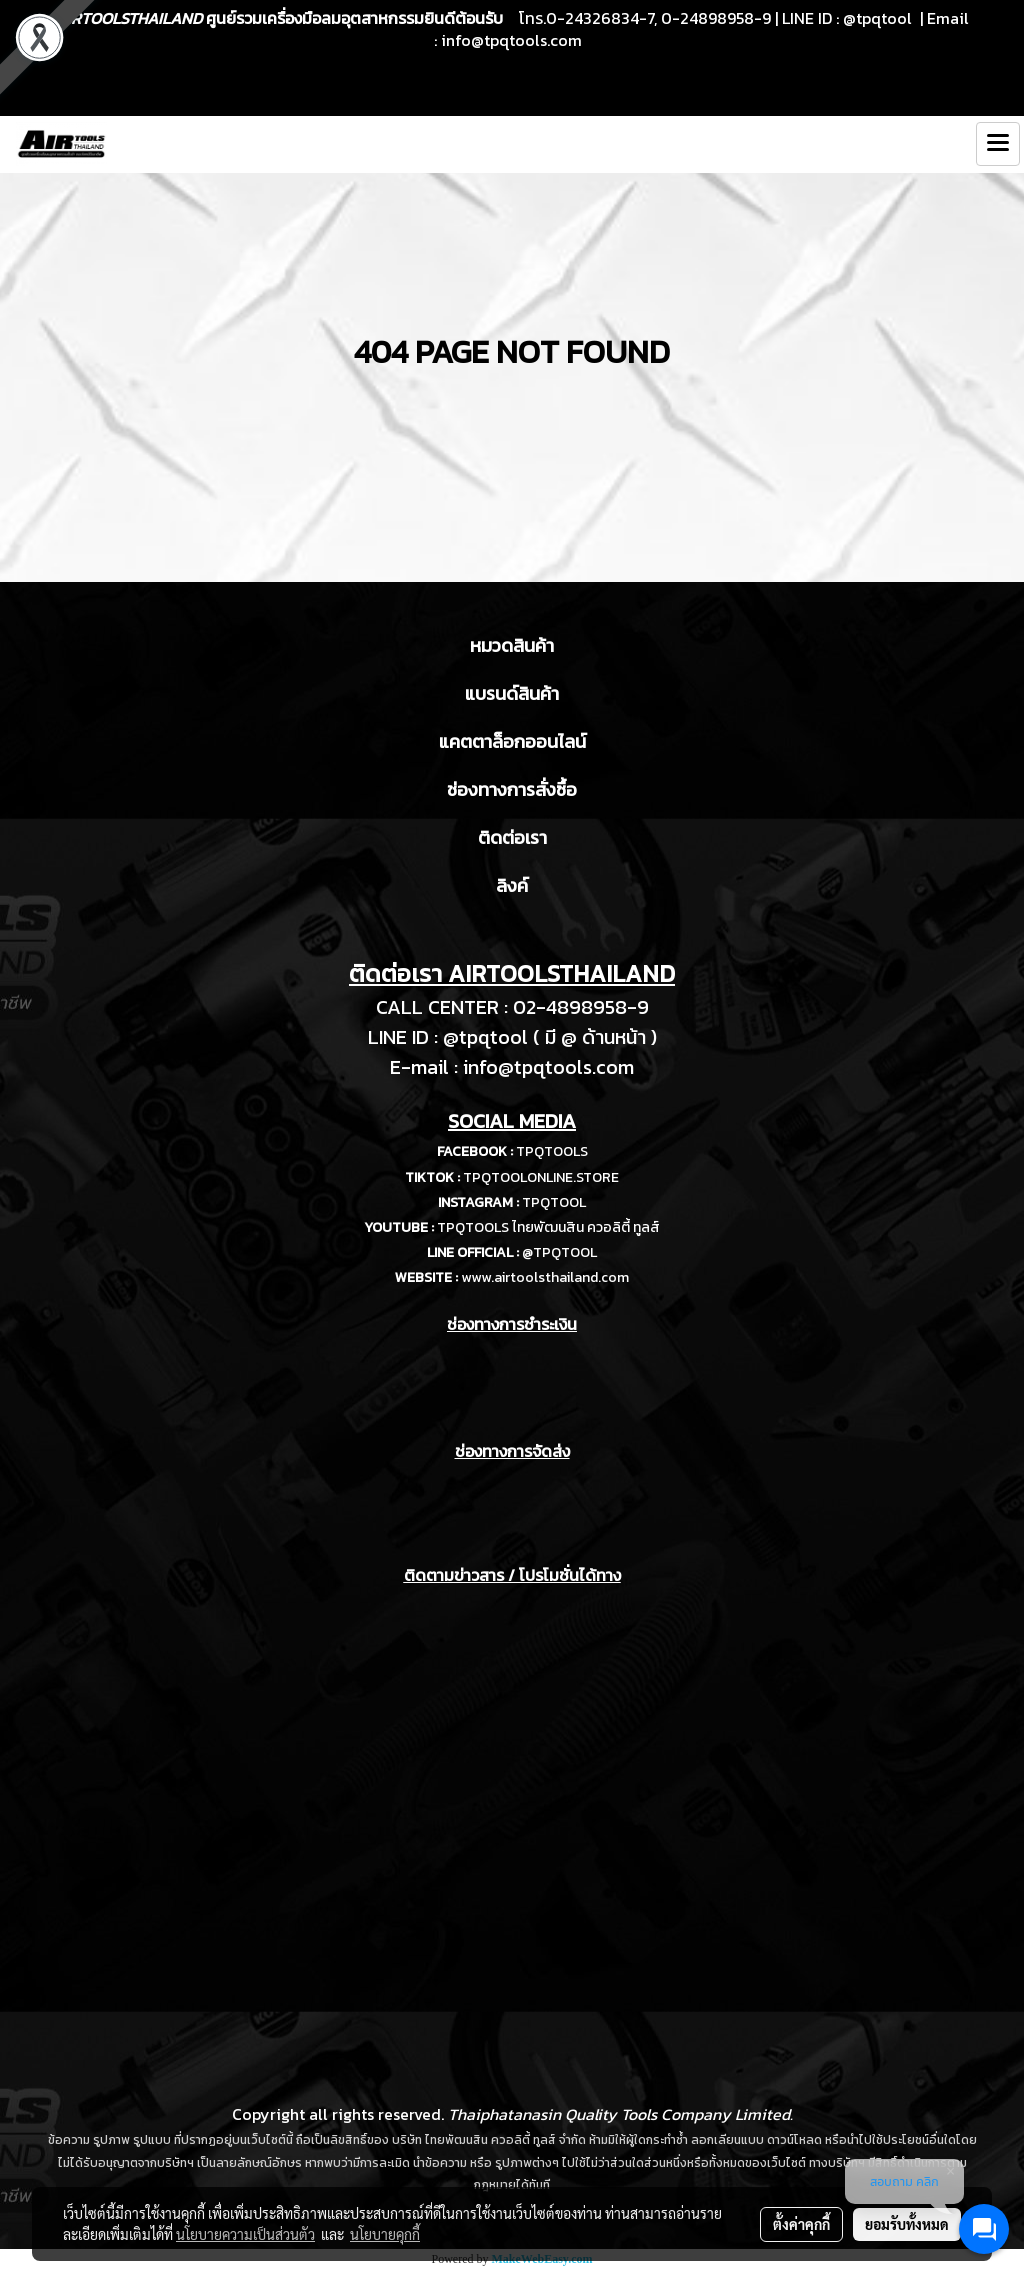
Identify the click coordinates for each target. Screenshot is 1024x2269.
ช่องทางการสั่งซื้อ (512, 789)
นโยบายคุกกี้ (385, 2234)
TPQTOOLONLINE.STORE (541, 1177)
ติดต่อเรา (512, 837)
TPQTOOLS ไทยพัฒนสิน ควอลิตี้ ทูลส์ (548, 1227)
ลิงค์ (512, 885)
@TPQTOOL (559, 1252)
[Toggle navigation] (998, 144)
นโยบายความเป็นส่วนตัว (245, 2234)
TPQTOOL (554, 1202)
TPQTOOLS (552, 1151)
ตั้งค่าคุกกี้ (801, 2224)
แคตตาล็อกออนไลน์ (512, 741)
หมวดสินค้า (512, 645)
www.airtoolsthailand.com (545, 1277)
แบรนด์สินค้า (512, 693)
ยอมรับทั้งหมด (907, 2224)
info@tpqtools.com (511, 40)
